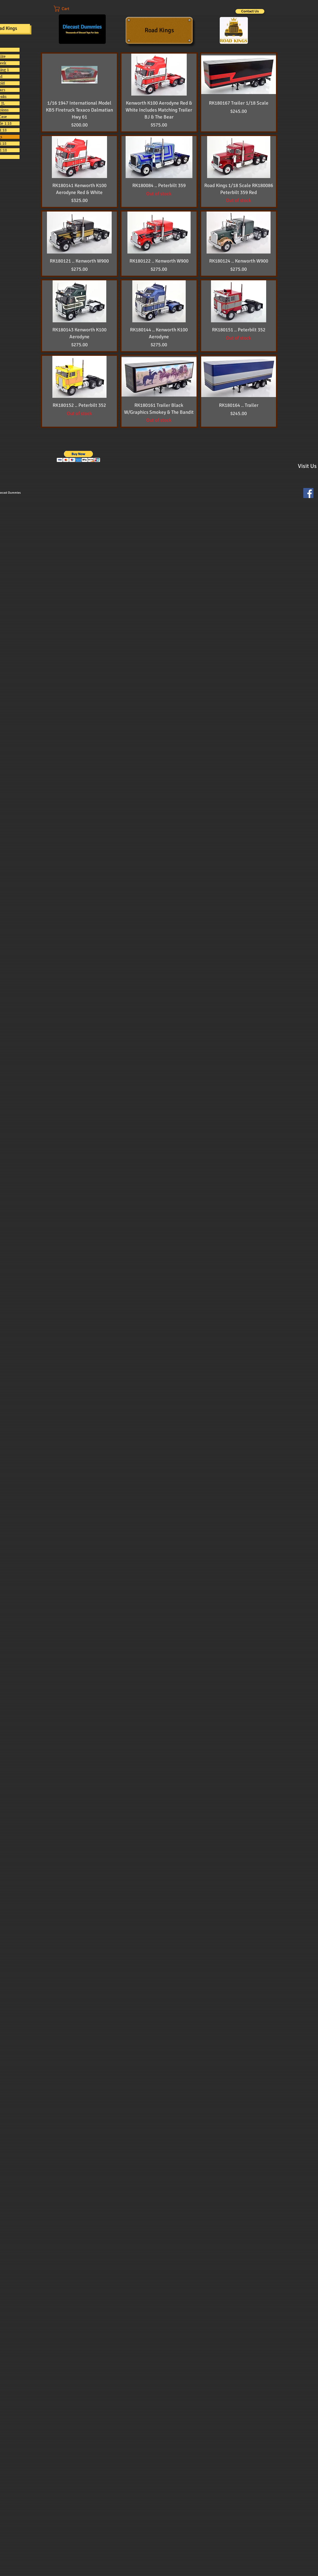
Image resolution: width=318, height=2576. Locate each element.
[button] (67, 9)
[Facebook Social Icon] (308, 493)
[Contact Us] (249, 11)
